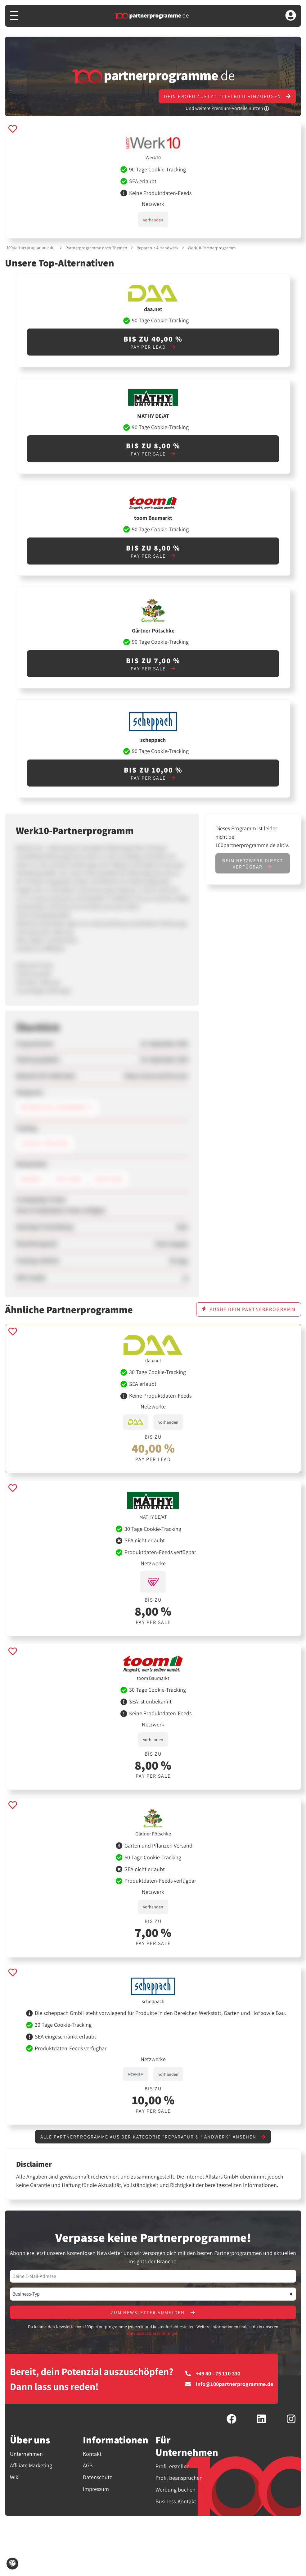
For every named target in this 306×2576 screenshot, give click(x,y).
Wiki (15, 2477)
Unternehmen (26, 2454)
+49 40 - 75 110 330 (212, 2374)
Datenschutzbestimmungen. (153, 2334)
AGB (88, 2465)
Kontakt (92, 2454)
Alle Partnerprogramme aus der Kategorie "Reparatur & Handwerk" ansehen (153, 2137)
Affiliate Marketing (31, 2465)
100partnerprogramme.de (30, 247)
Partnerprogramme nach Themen (96, 248)
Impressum (96, 2489)
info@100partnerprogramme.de (229, 2385)
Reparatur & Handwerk (157, 248)
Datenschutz (97, 2477)
